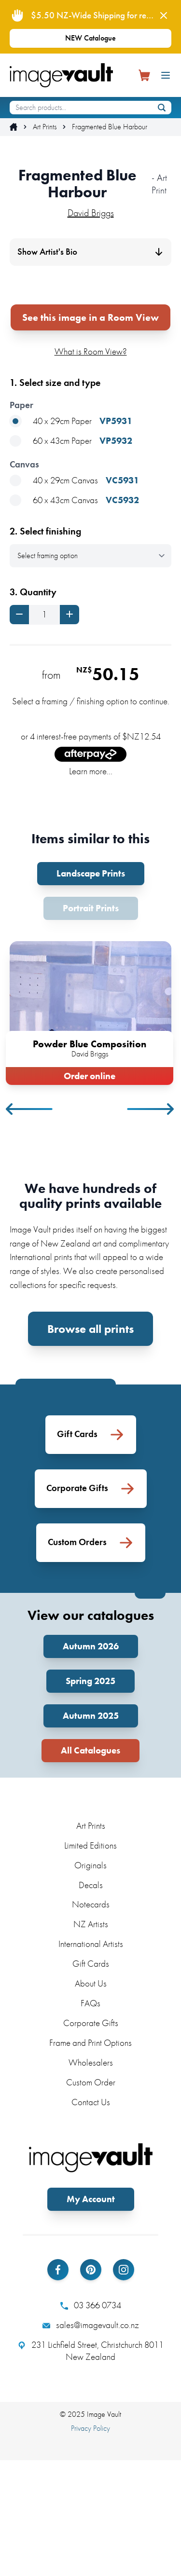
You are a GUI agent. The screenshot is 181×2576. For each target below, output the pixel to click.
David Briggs (91, 212)
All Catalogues (90, 1866)
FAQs (90, 2119)
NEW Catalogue (90, 38)
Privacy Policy (90, 2543)
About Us (91, 2099)
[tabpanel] (90, 1127)
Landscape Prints (90, 989)
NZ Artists (90, 2040)
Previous (30, 1225)
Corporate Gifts (90, 2139)
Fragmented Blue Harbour (109, 127)
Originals (90, 1981)
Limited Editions (90, 1961)
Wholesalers (91, 2178)
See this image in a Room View (90, 433)
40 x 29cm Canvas (74, 596)
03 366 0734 (90, 2421)
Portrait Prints (91, 1024)
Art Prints (44, 127)
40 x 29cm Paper (71, 537)
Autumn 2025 (91, 1831)
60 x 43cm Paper (71, 557)
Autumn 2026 (91, 1762)
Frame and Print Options (90, 2158)
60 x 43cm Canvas (74, 616)
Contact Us (90, 2218)
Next (151, 1225)
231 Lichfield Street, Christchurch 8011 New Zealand (91, 2467)
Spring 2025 (90, 1797)
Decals (91, 2000)
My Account (91, 2315)
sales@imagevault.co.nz (90, 2441)
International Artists (90, 2060)
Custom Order (90, 2198)
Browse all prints (90, 1444)
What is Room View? (91, 467)
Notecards (91, 2020)
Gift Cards (90, 2079)
